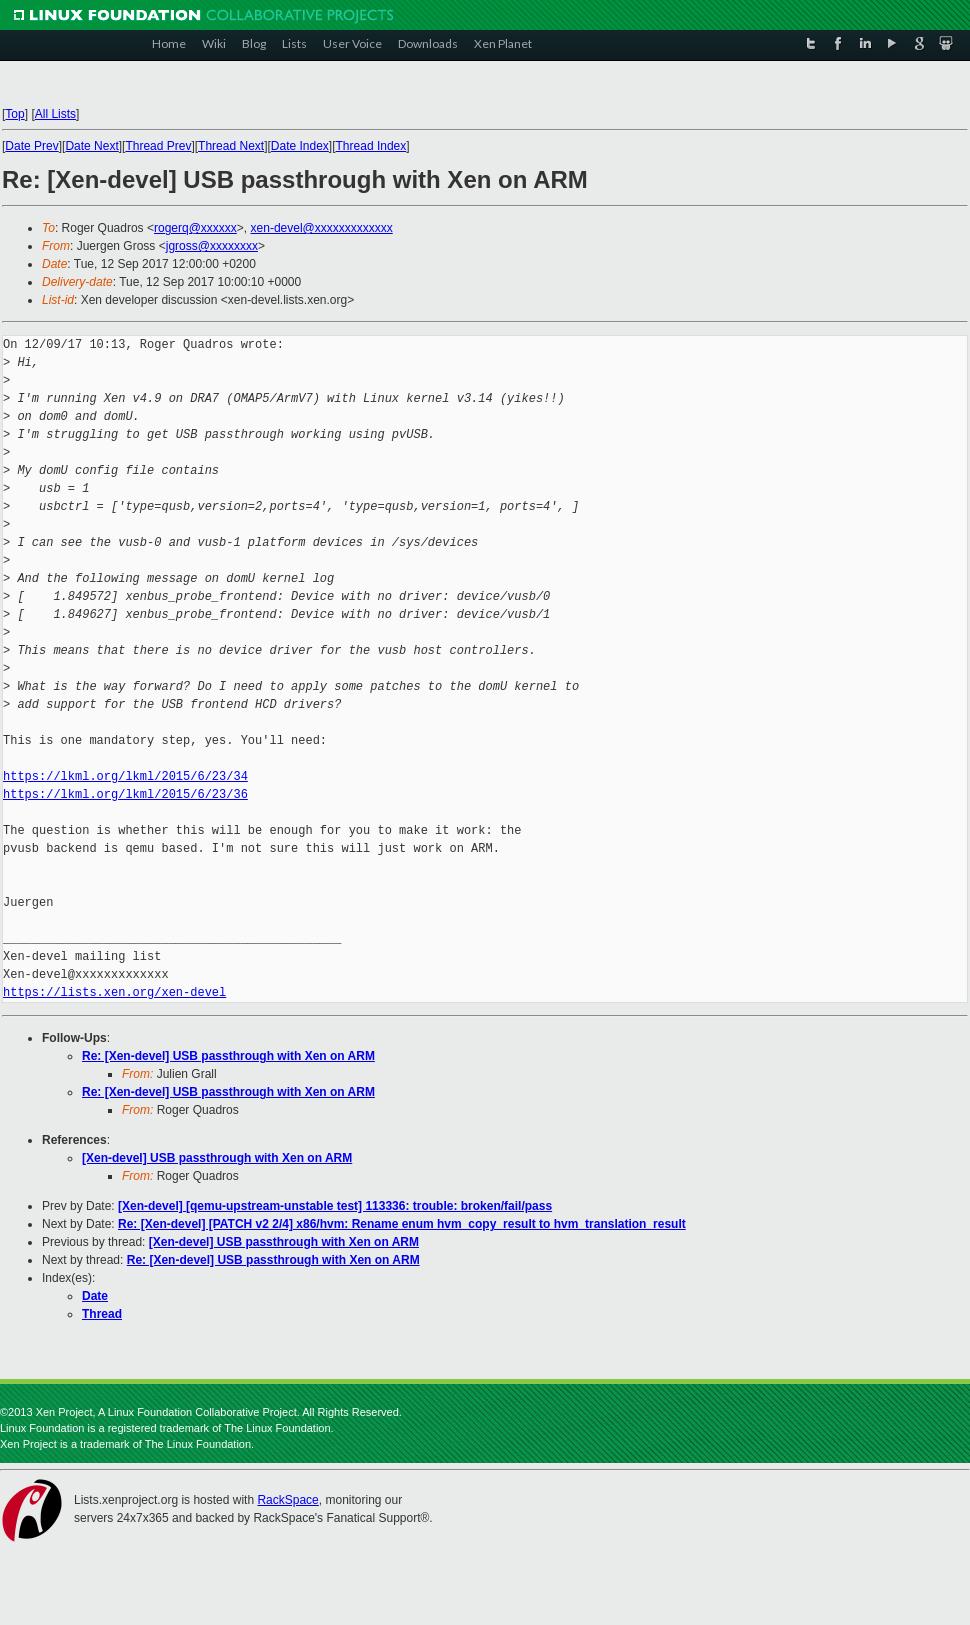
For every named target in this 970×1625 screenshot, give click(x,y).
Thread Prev (158, 146)
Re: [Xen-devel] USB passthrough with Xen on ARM (228, 1056)
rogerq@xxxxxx (195, 228)
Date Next (91, 146)
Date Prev (31, 146)
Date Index (300, 146)
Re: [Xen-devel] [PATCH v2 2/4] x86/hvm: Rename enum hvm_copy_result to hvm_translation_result (402, 1224)
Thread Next (231, 146)
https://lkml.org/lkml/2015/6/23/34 (125, 776)
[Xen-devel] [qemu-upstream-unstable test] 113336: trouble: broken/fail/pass (335, 1206)
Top (14, 114)
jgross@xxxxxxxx (212, 246)
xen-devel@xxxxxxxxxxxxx (322, 228)
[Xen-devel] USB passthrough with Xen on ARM (217, 1158)
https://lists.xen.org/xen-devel (114, 992)
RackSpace (287, 1500)
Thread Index (371, 146)
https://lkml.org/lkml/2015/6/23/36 (125, 794)
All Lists (55, 114)
